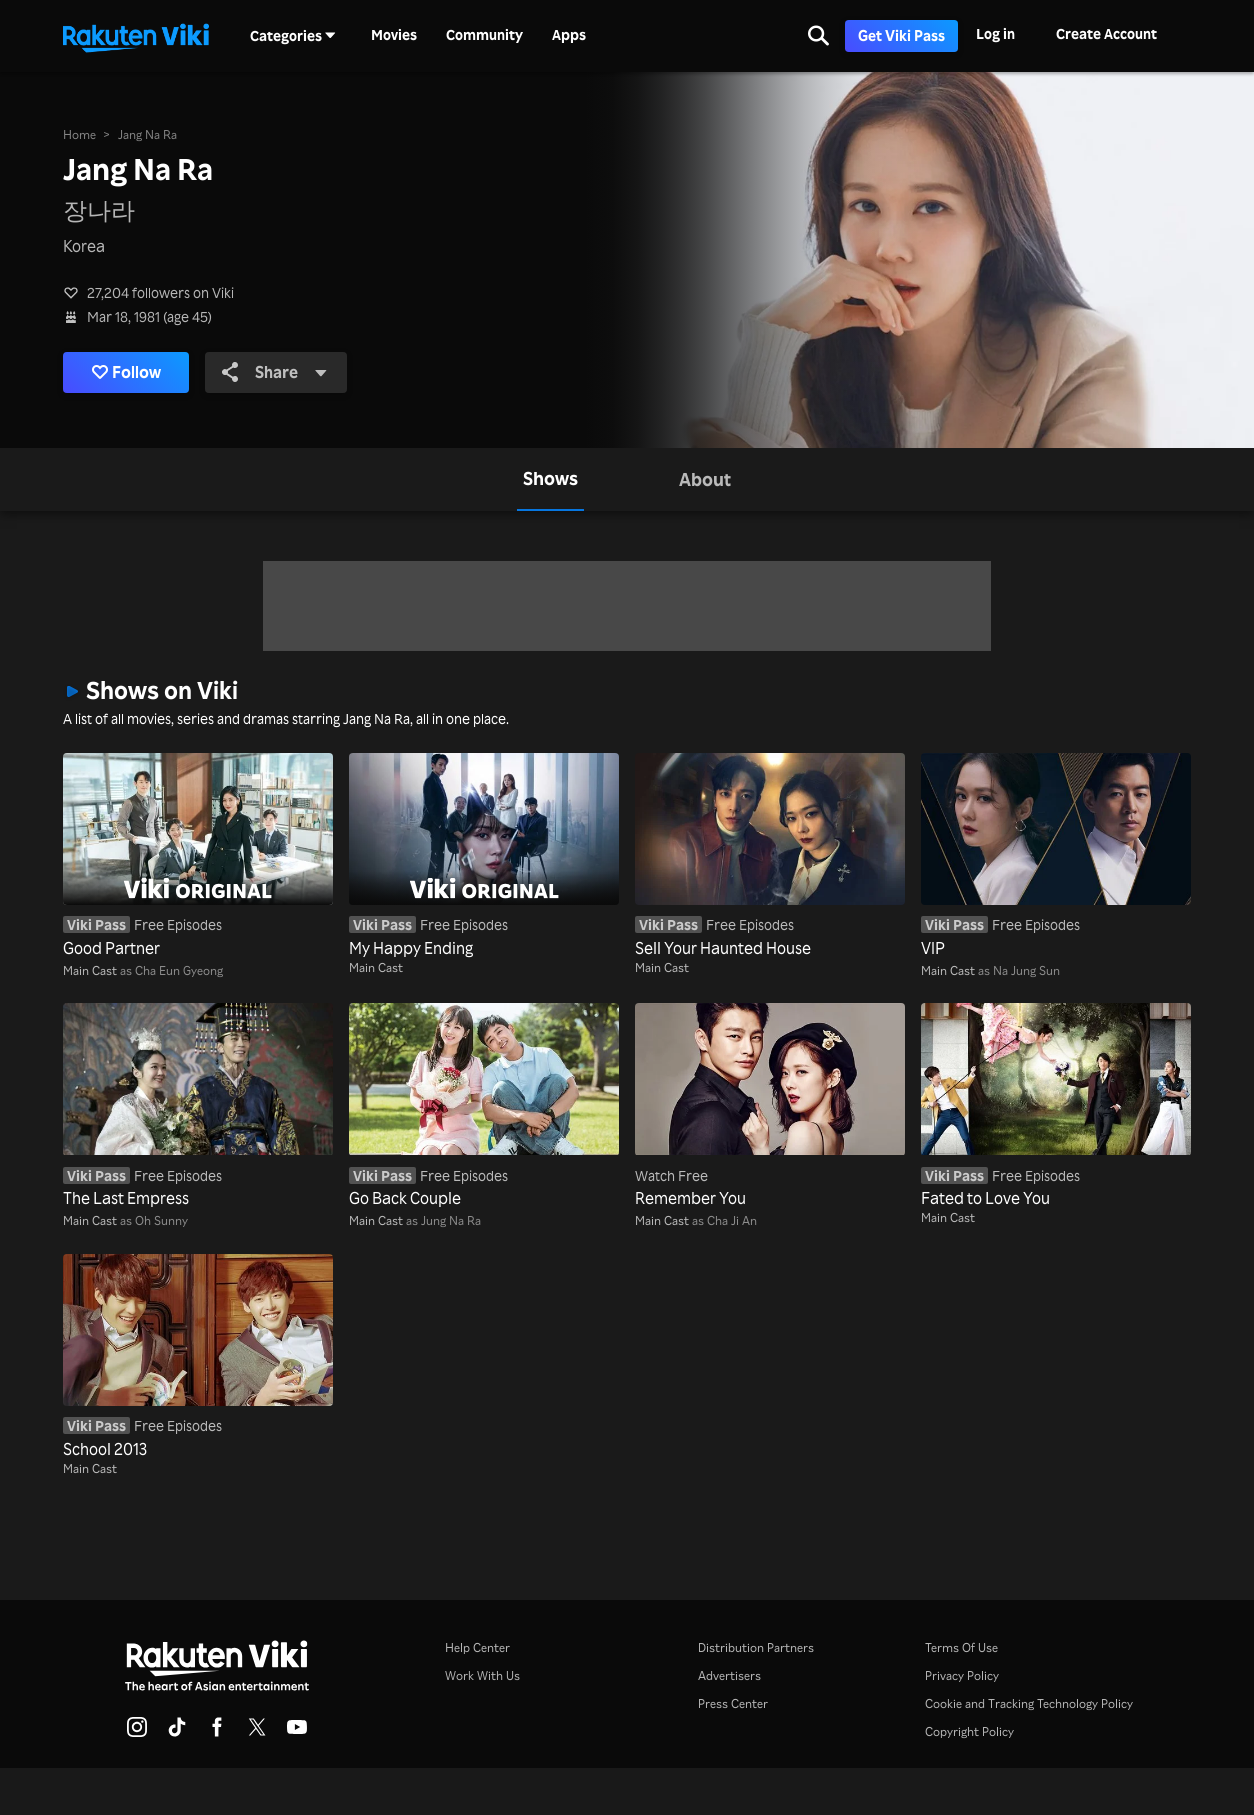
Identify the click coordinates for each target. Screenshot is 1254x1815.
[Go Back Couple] (484, 1106)
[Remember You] (770, 1106)
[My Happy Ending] (484, 856)
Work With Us (482, 1675)
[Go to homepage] (136, 36)
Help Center (477, 1647)
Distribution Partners (756, 1647)
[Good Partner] (198, 856)
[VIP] (1056, 856)
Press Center (733, 1703)
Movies (394, 35)
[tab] (550, 479)
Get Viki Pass (901, 35)
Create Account (1106, 33)
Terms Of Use (961, 1647)
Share (278, 371)
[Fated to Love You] (1056, 1106)
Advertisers (729, 1675)
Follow (128, 372)
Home (79, 134)
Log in (995, 33)
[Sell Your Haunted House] (770, 856)
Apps (569, 35)
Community (484, 35)
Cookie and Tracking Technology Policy (1029, 1703)
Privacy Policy (962, 1675)
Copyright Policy (969, 1731)
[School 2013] (198, 1357)
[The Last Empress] (198, 1106)
